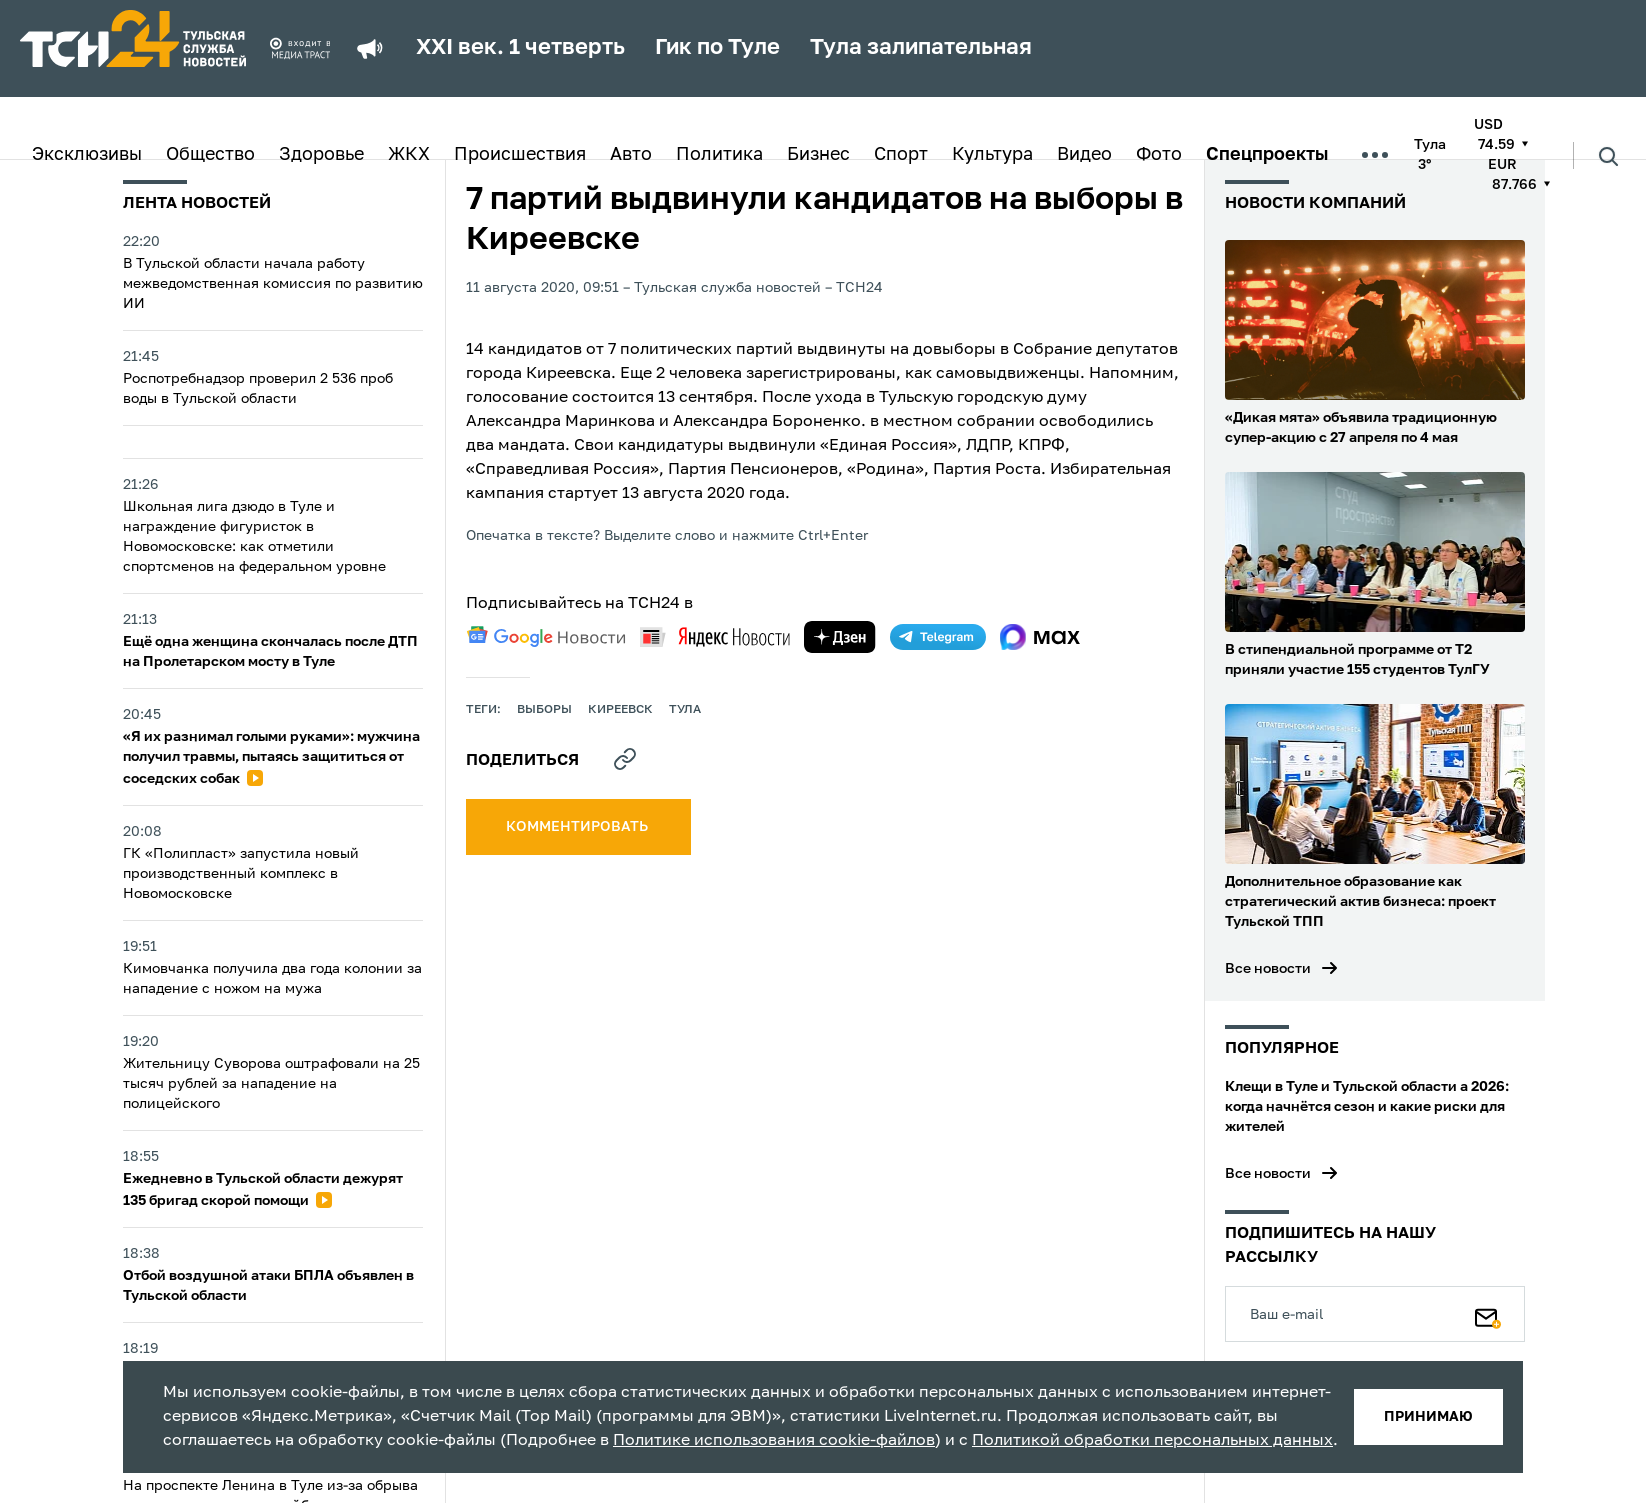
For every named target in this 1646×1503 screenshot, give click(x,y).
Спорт (901, 155)
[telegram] (938, 637)
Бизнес (818, 155)
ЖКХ (409, 155)
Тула (685, 710)
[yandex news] (715, 636)
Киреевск (620, 710)
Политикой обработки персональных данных (1152, 1441)
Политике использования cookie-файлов (774, 1441)
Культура (992, 155)
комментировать (578, 827)
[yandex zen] (840, 637)
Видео (1084, 155)
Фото (1159, 155)
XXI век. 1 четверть (520, 48)
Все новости (1268, 969)
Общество (210, 155)
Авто (631, 155)
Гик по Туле (717, 48)
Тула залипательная (921, 48)
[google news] (546, 637)
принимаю (1428, 1417)
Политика (719, 155)
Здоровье (321, 155)
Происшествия (520, 155)
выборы (544, 710)
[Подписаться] (1488, 1314)
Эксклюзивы (87, 155)
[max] (1040, 637)
